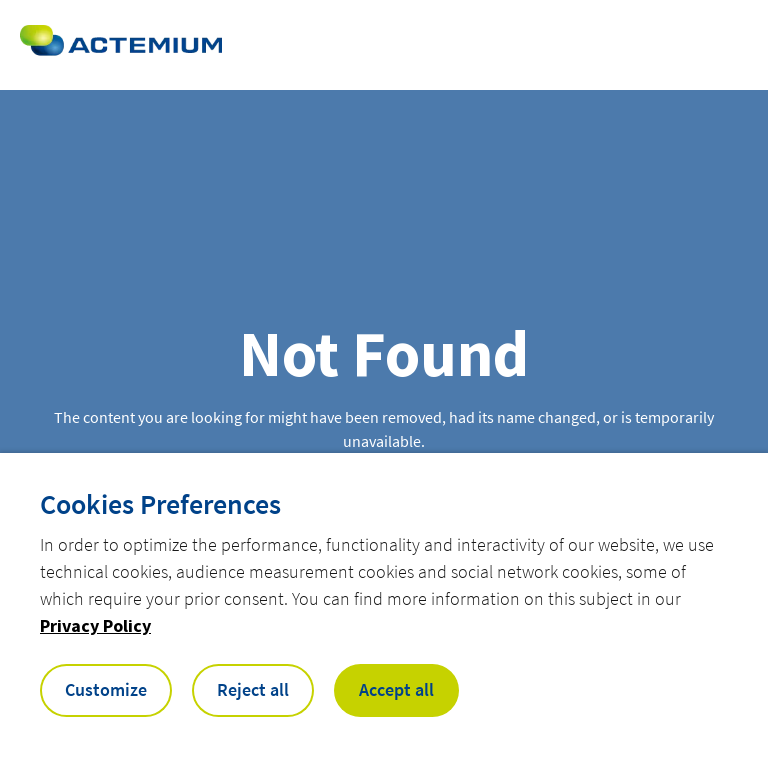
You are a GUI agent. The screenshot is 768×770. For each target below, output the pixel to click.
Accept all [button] (396, 689)
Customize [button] (106, 689)
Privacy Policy (95, 625)
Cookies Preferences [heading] (160, 504)
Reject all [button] (253, 689)
